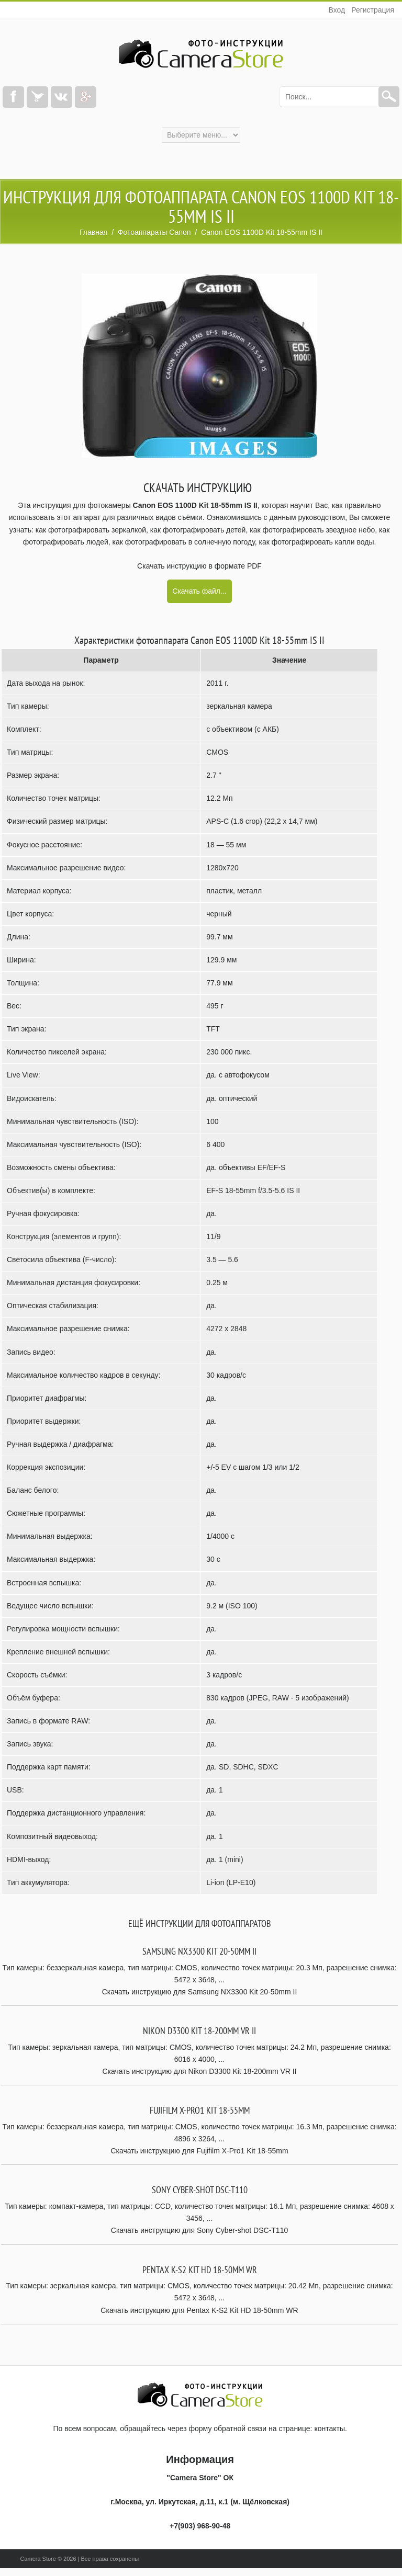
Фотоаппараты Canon (154, 232)
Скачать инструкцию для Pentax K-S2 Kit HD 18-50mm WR (199, 2310)
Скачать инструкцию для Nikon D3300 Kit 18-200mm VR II (199, 2071)
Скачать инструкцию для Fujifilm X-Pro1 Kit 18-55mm (199, 2151)
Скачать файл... (199, 591)
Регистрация (372, 10)
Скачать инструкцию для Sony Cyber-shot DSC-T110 (199, 2230)
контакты (329, 2428)
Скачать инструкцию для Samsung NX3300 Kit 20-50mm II (199, 1992)
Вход (336, 10)
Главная (93, 232)
